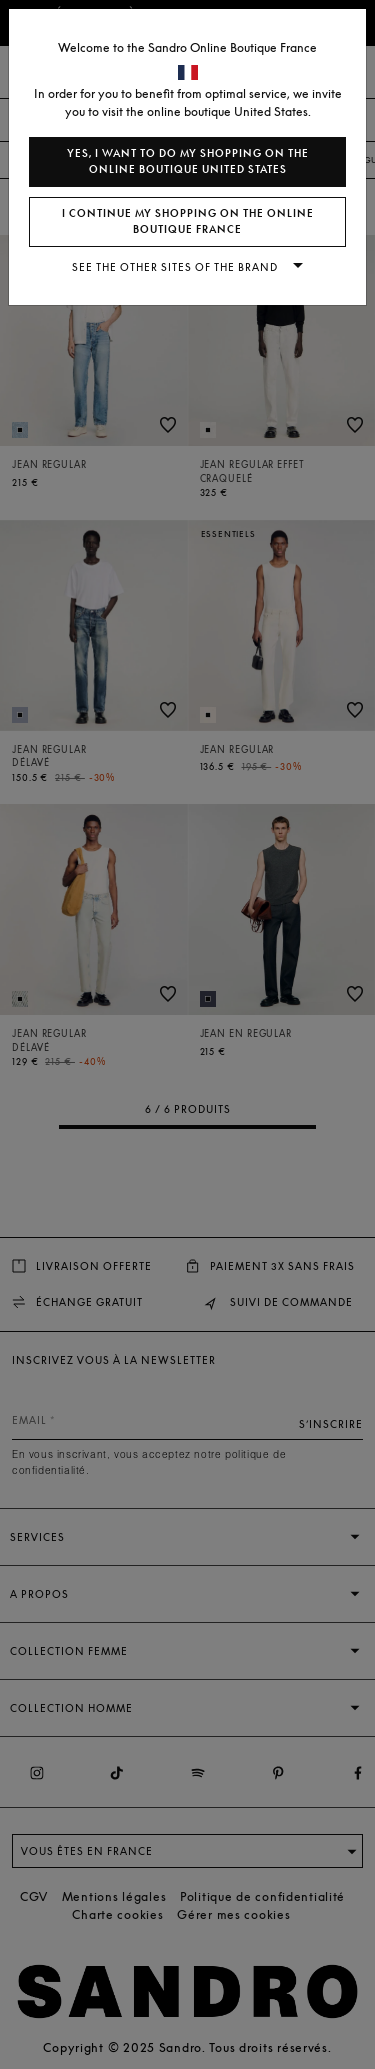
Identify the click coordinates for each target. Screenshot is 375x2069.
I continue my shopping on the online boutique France (188, 221)
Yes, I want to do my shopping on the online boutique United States (188, 161)
